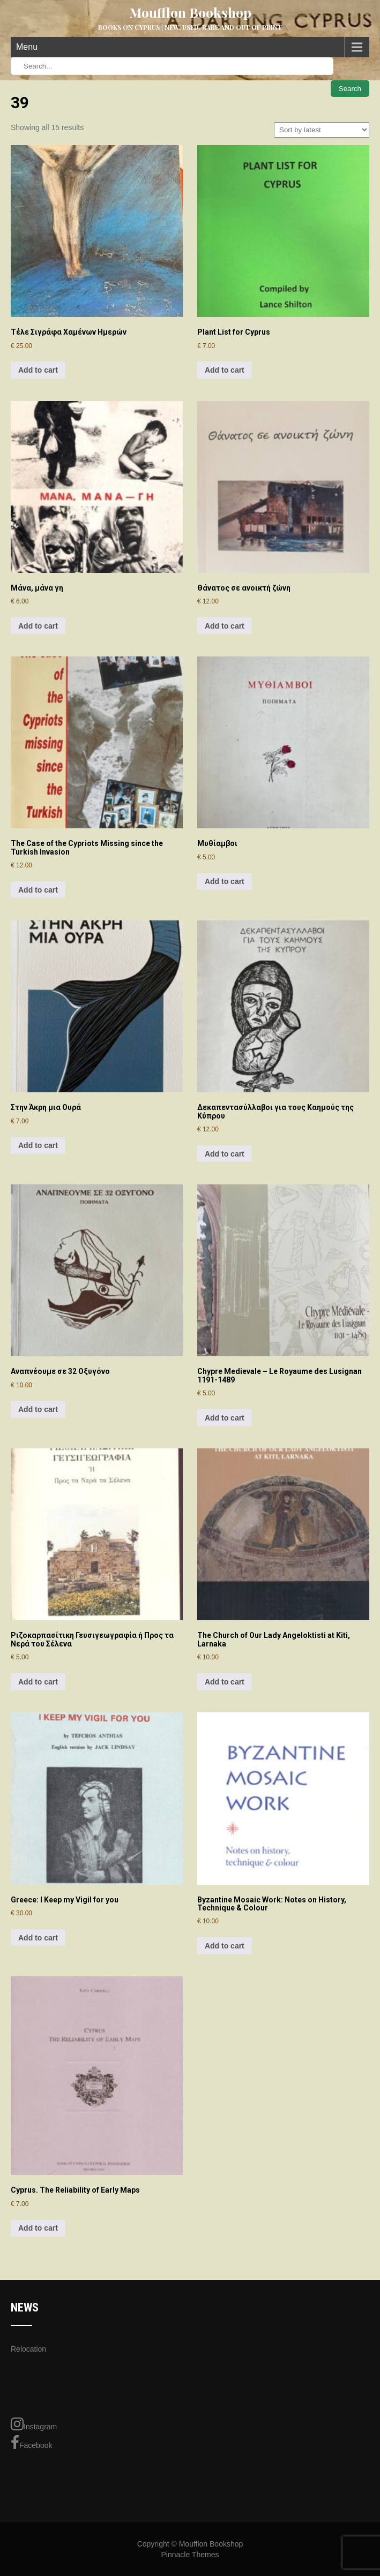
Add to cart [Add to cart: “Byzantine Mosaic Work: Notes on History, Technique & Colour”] (224, 1946)
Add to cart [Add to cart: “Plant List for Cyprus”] (224, 370)
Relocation (28, 2349)
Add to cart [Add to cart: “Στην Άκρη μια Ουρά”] (38, 1145)
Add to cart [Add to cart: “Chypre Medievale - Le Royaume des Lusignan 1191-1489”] (224, 1418)
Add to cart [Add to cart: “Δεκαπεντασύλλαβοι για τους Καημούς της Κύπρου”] (224, 1154)
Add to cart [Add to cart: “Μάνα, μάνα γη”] (38, 626)
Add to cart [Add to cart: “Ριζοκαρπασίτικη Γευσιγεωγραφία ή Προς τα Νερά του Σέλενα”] (38, 1682)
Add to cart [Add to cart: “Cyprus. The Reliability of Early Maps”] (38, 2228)
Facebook (31, 2442)
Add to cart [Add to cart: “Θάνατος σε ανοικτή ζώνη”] (224, 626)
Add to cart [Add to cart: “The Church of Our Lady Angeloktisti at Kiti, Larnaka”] (224, 1682)
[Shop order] (321, 130)
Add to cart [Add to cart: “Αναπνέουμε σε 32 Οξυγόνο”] (38, 1409)
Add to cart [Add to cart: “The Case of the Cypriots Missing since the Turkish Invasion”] (38, 890)
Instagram (34, 2423)
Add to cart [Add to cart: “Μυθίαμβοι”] (224, 881)
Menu (27, 46)
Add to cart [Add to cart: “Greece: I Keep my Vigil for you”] (38, 1937)
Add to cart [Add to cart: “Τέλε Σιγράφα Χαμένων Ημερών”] (38, 370)
